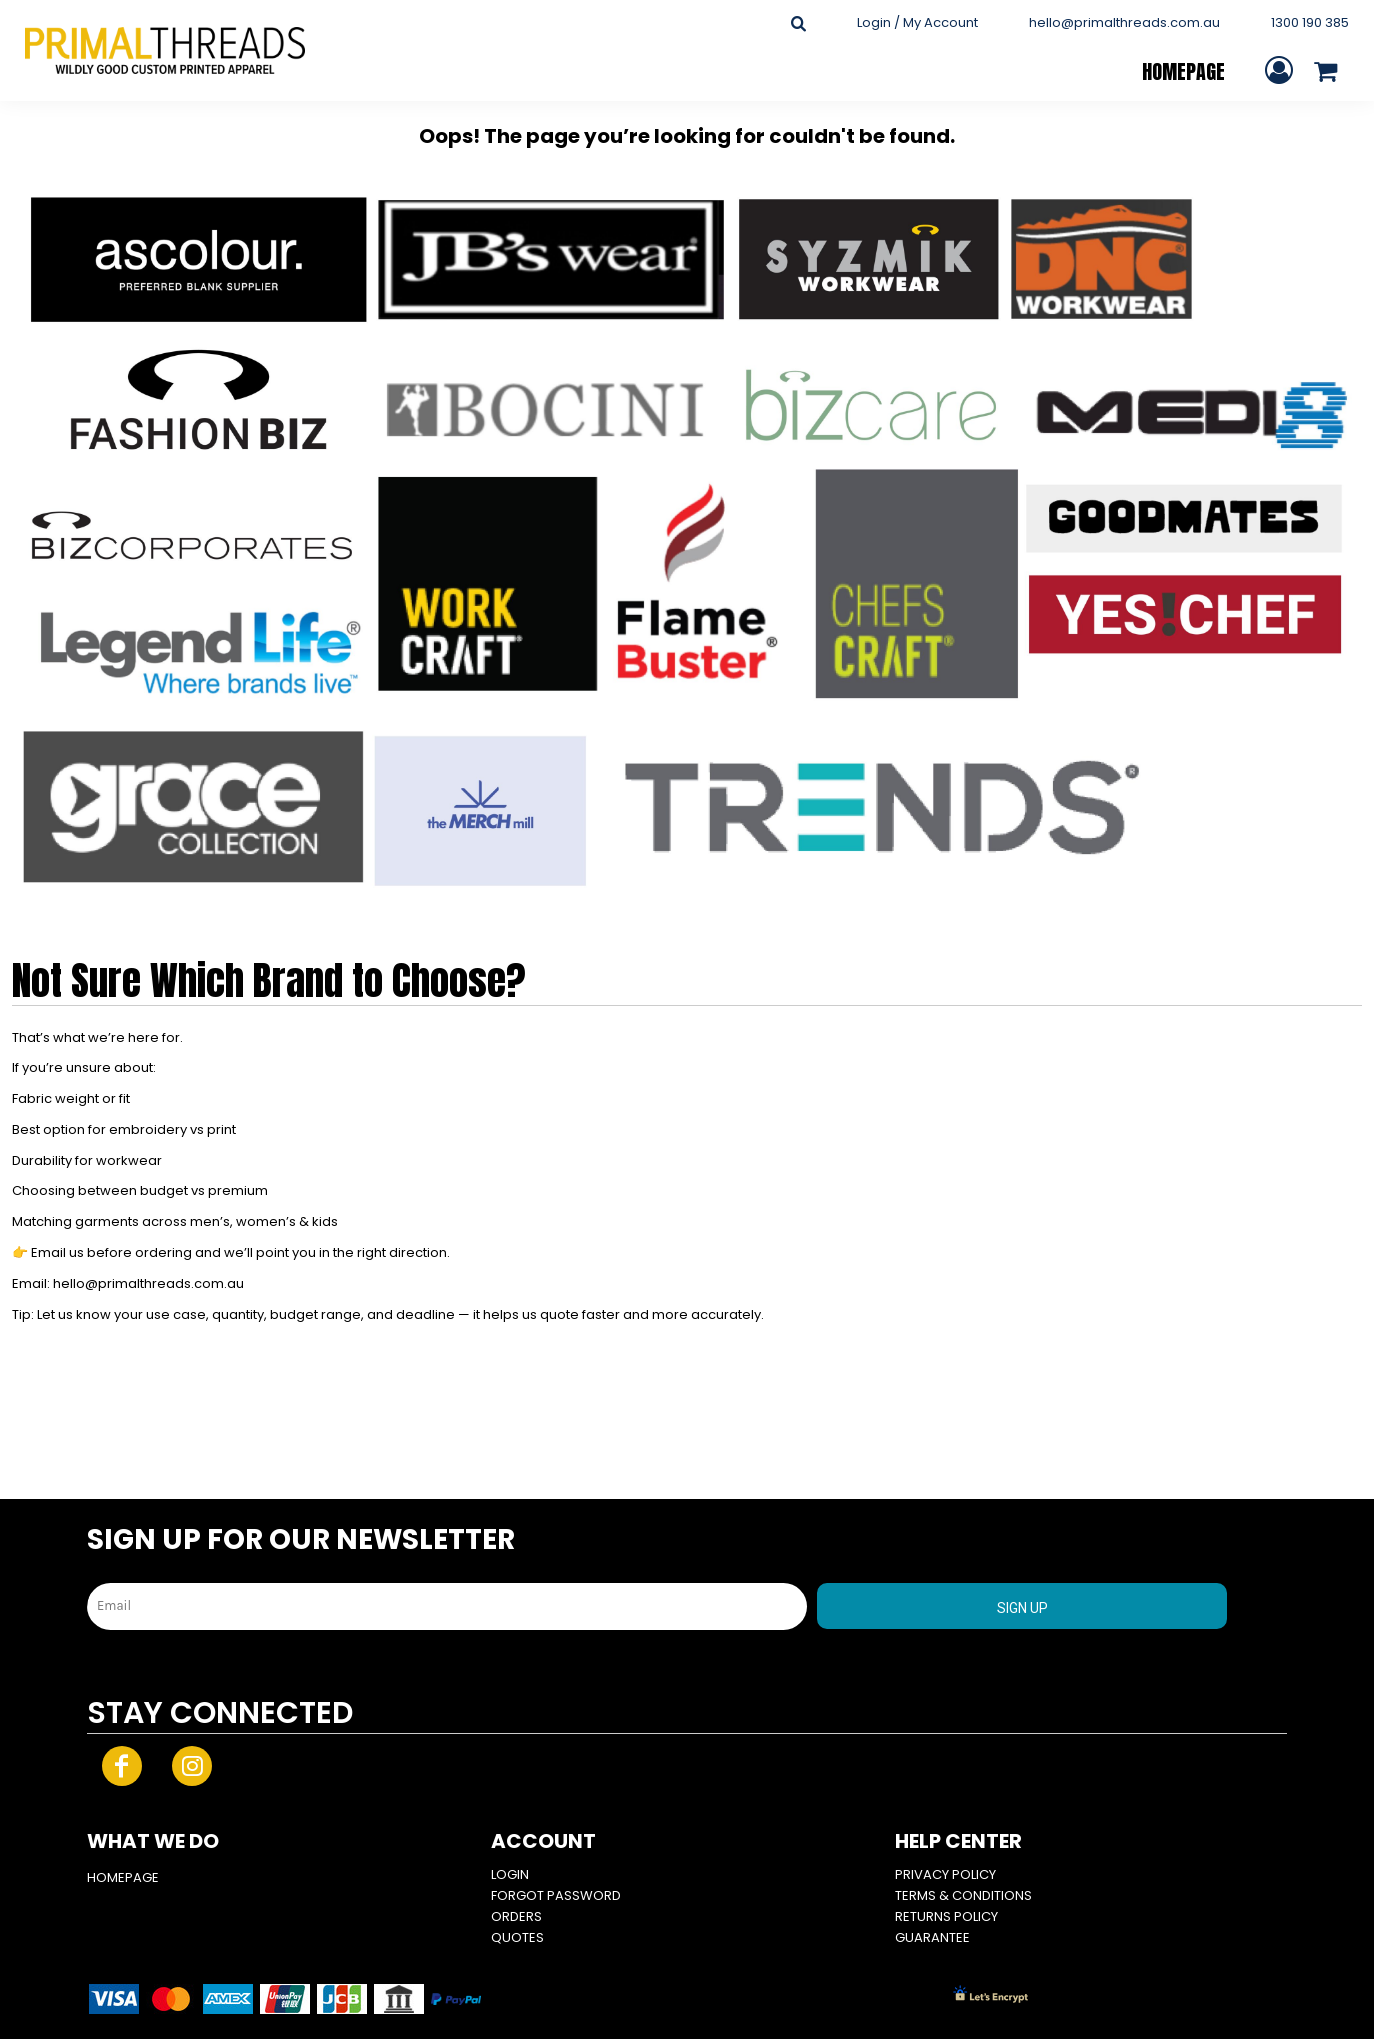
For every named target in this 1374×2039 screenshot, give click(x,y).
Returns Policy (946, 1916)
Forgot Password (556, 1895)
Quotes (517, 1937)
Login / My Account (917, 22)
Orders (516, 1916)
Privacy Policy (945, 1874)
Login (510, 1874)
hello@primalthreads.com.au (1124, 22)
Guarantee (932, 1937)
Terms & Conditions (963, 1895)
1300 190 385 (1310, 22)
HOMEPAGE (123, 1877)
